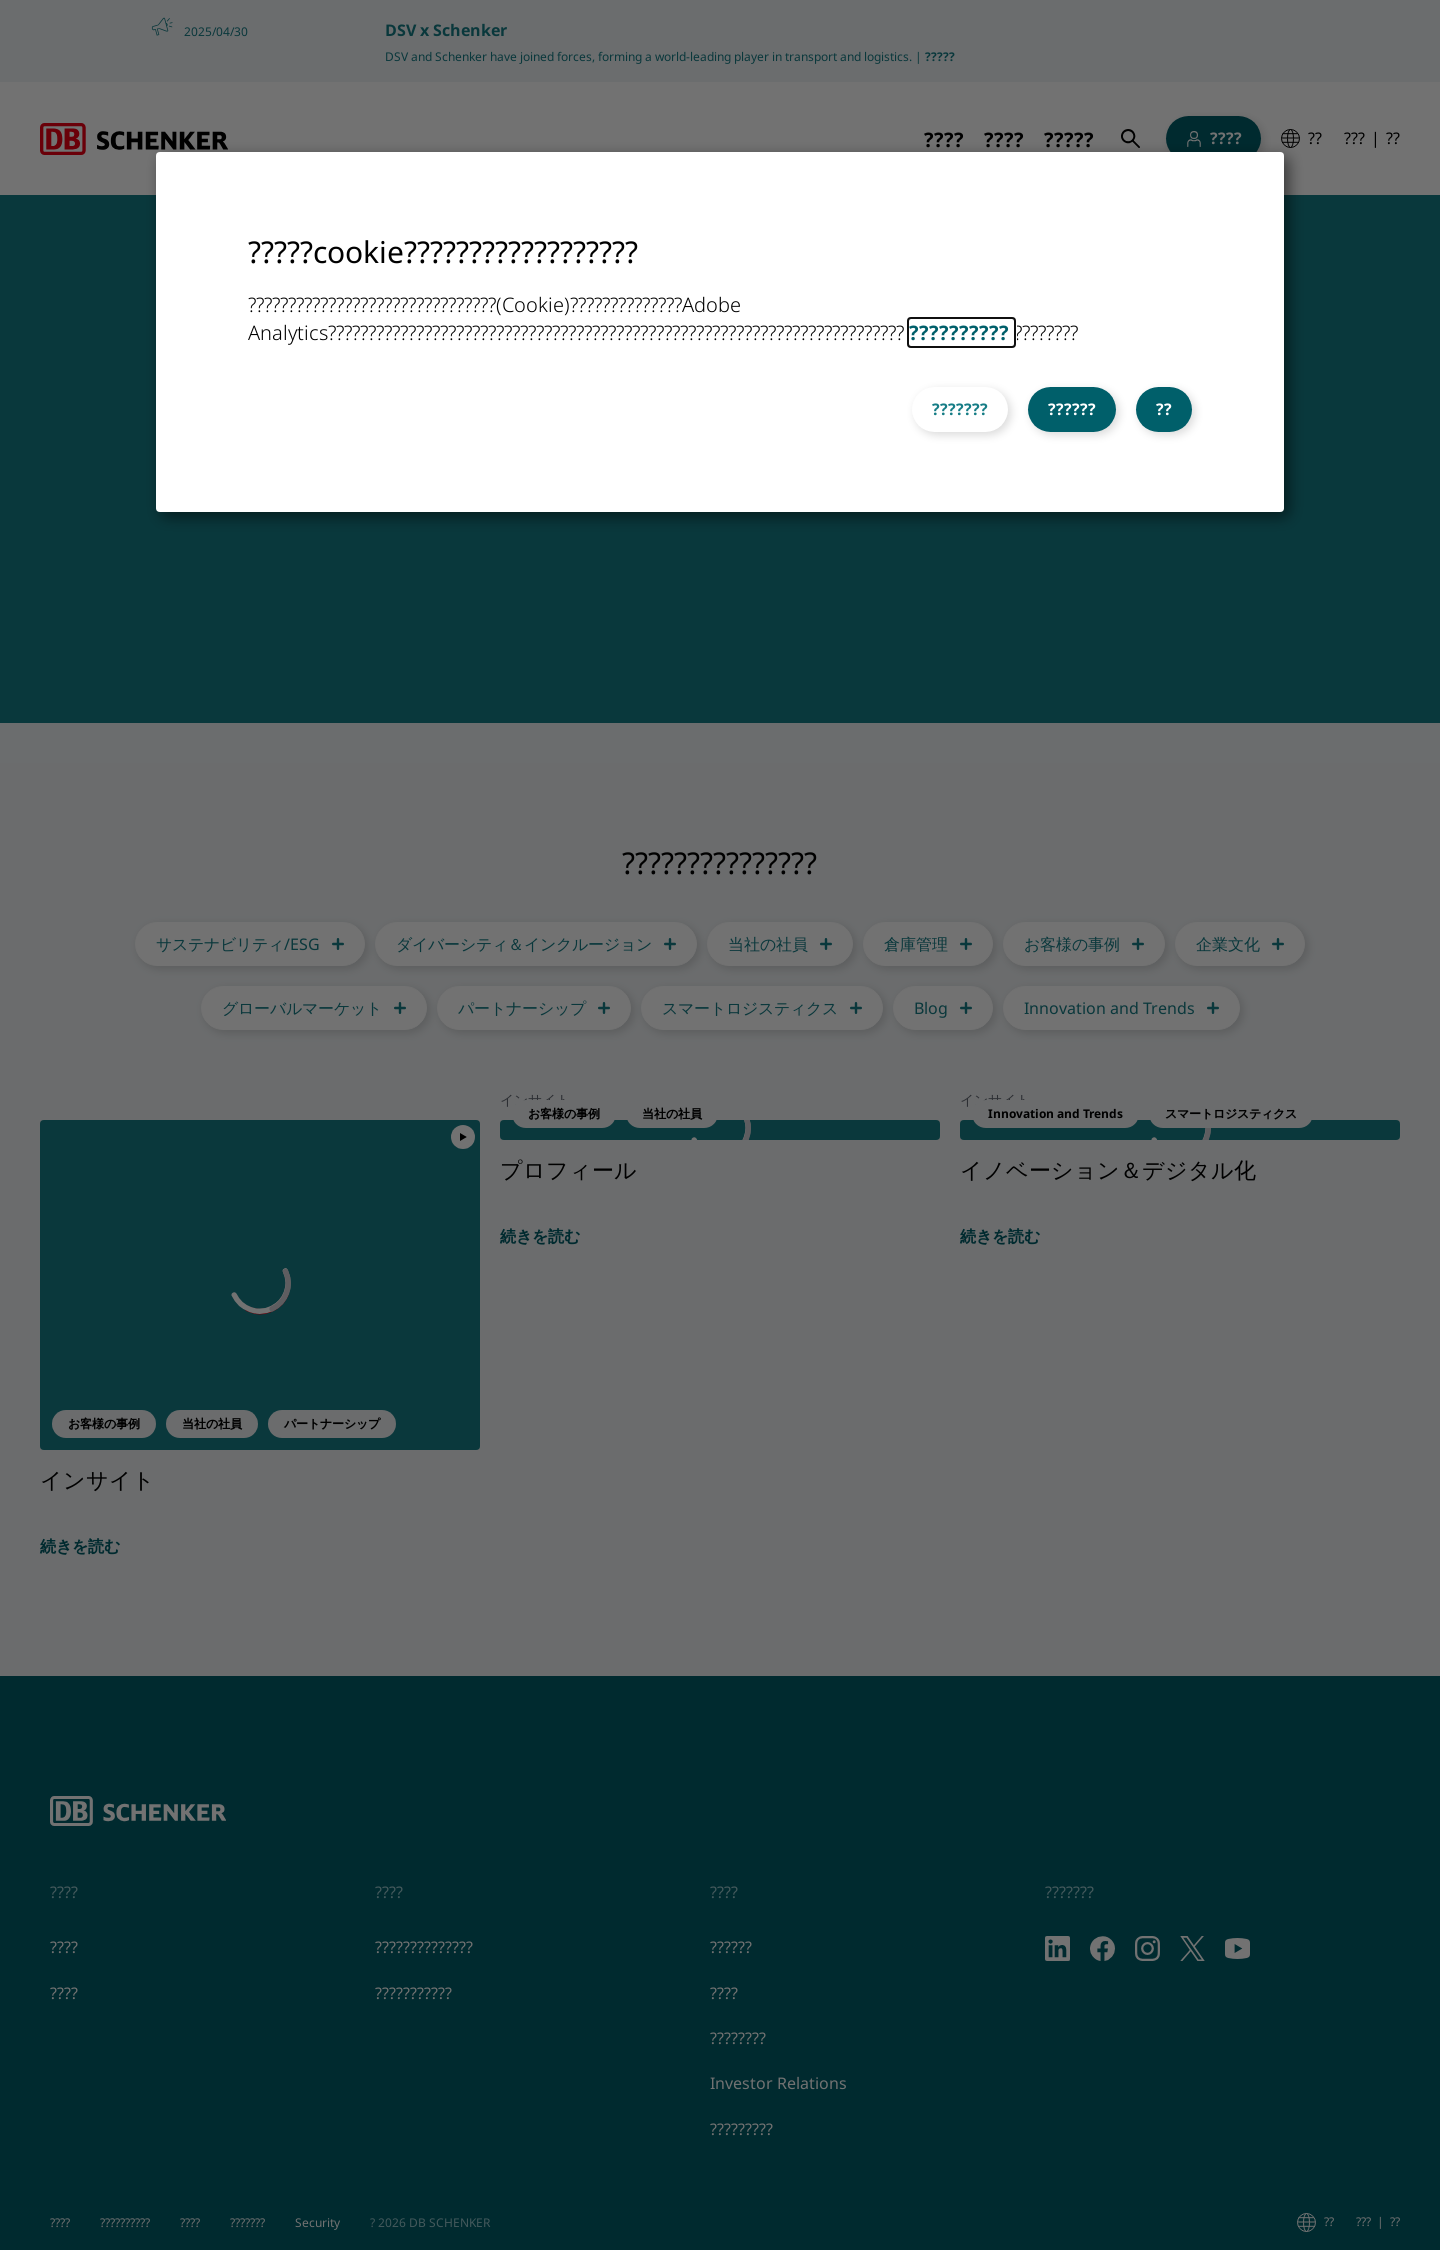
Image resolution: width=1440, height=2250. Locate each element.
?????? (1072, 409)
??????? (960, 409)
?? (1164, 409)
